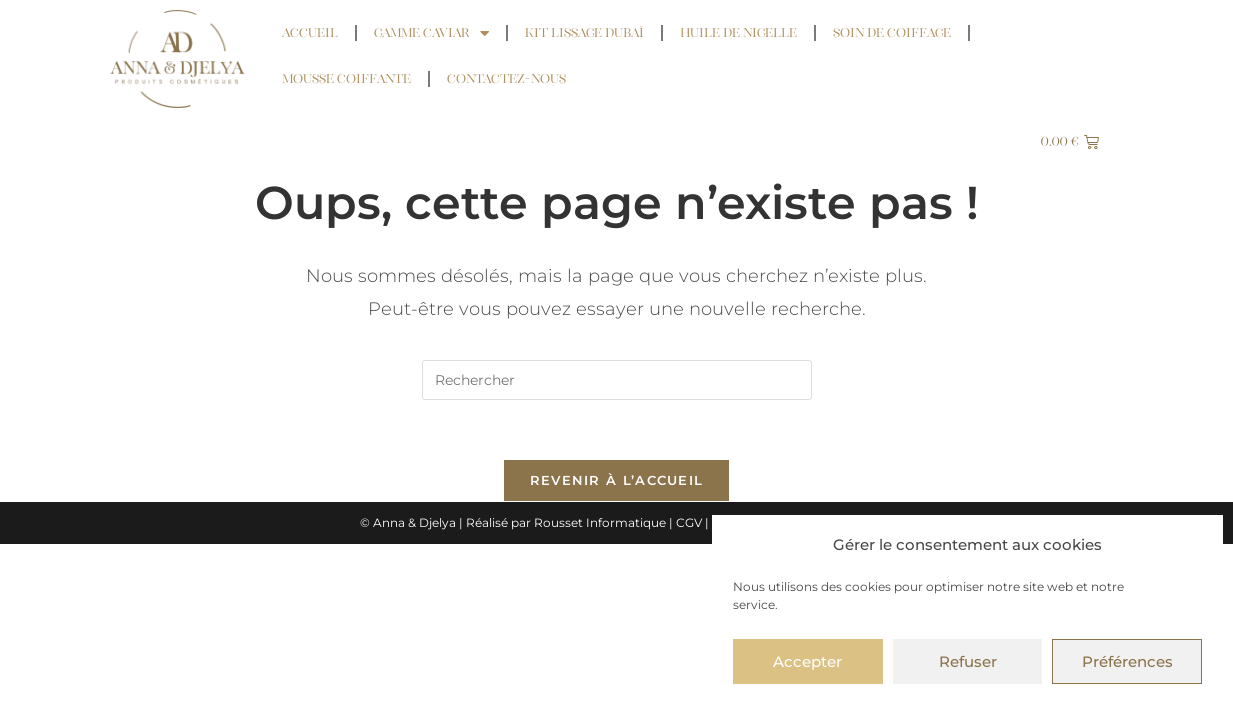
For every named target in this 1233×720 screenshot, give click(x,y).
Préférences (1127, 661)
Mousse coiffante (346, 78)
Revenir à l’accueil (617, 481)
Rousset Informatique (600, 523)
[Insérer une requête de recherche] (617, 380)
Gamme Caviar (431, 33)
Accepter (807, 661)
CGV (689, 523)
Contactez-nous (506, 78)
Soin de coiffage (892, 32)
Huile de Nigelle (738, 32)
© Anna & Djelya (408, 523)
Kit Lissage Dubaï (584, 32)
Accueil (310, 32)
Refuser (968, 661)
